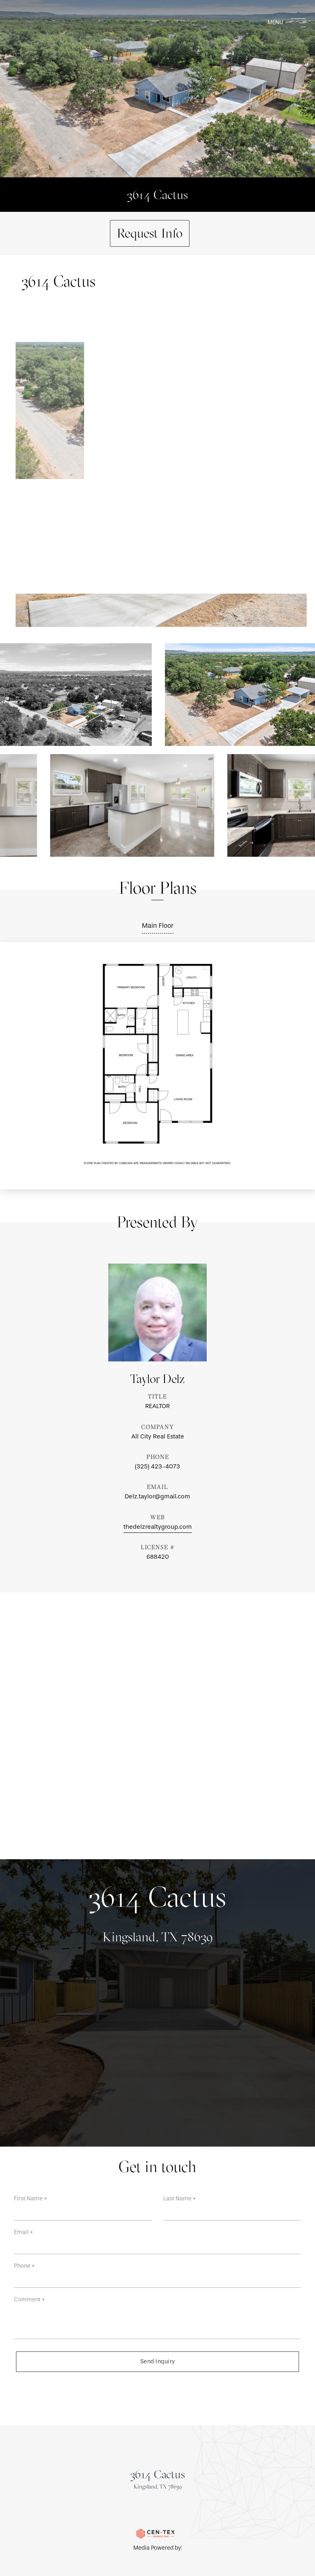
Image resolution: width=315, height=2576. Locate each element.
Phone (24, 2265)
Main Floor (157, 925)
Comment (29, 2299)
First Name (30, 2198)
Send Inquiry (157, 2361)
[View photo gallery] (130, 805)
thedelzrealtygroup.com (157, 1526)
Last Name (179, 2198)
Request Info (150, 233)
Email (23, 2232)
